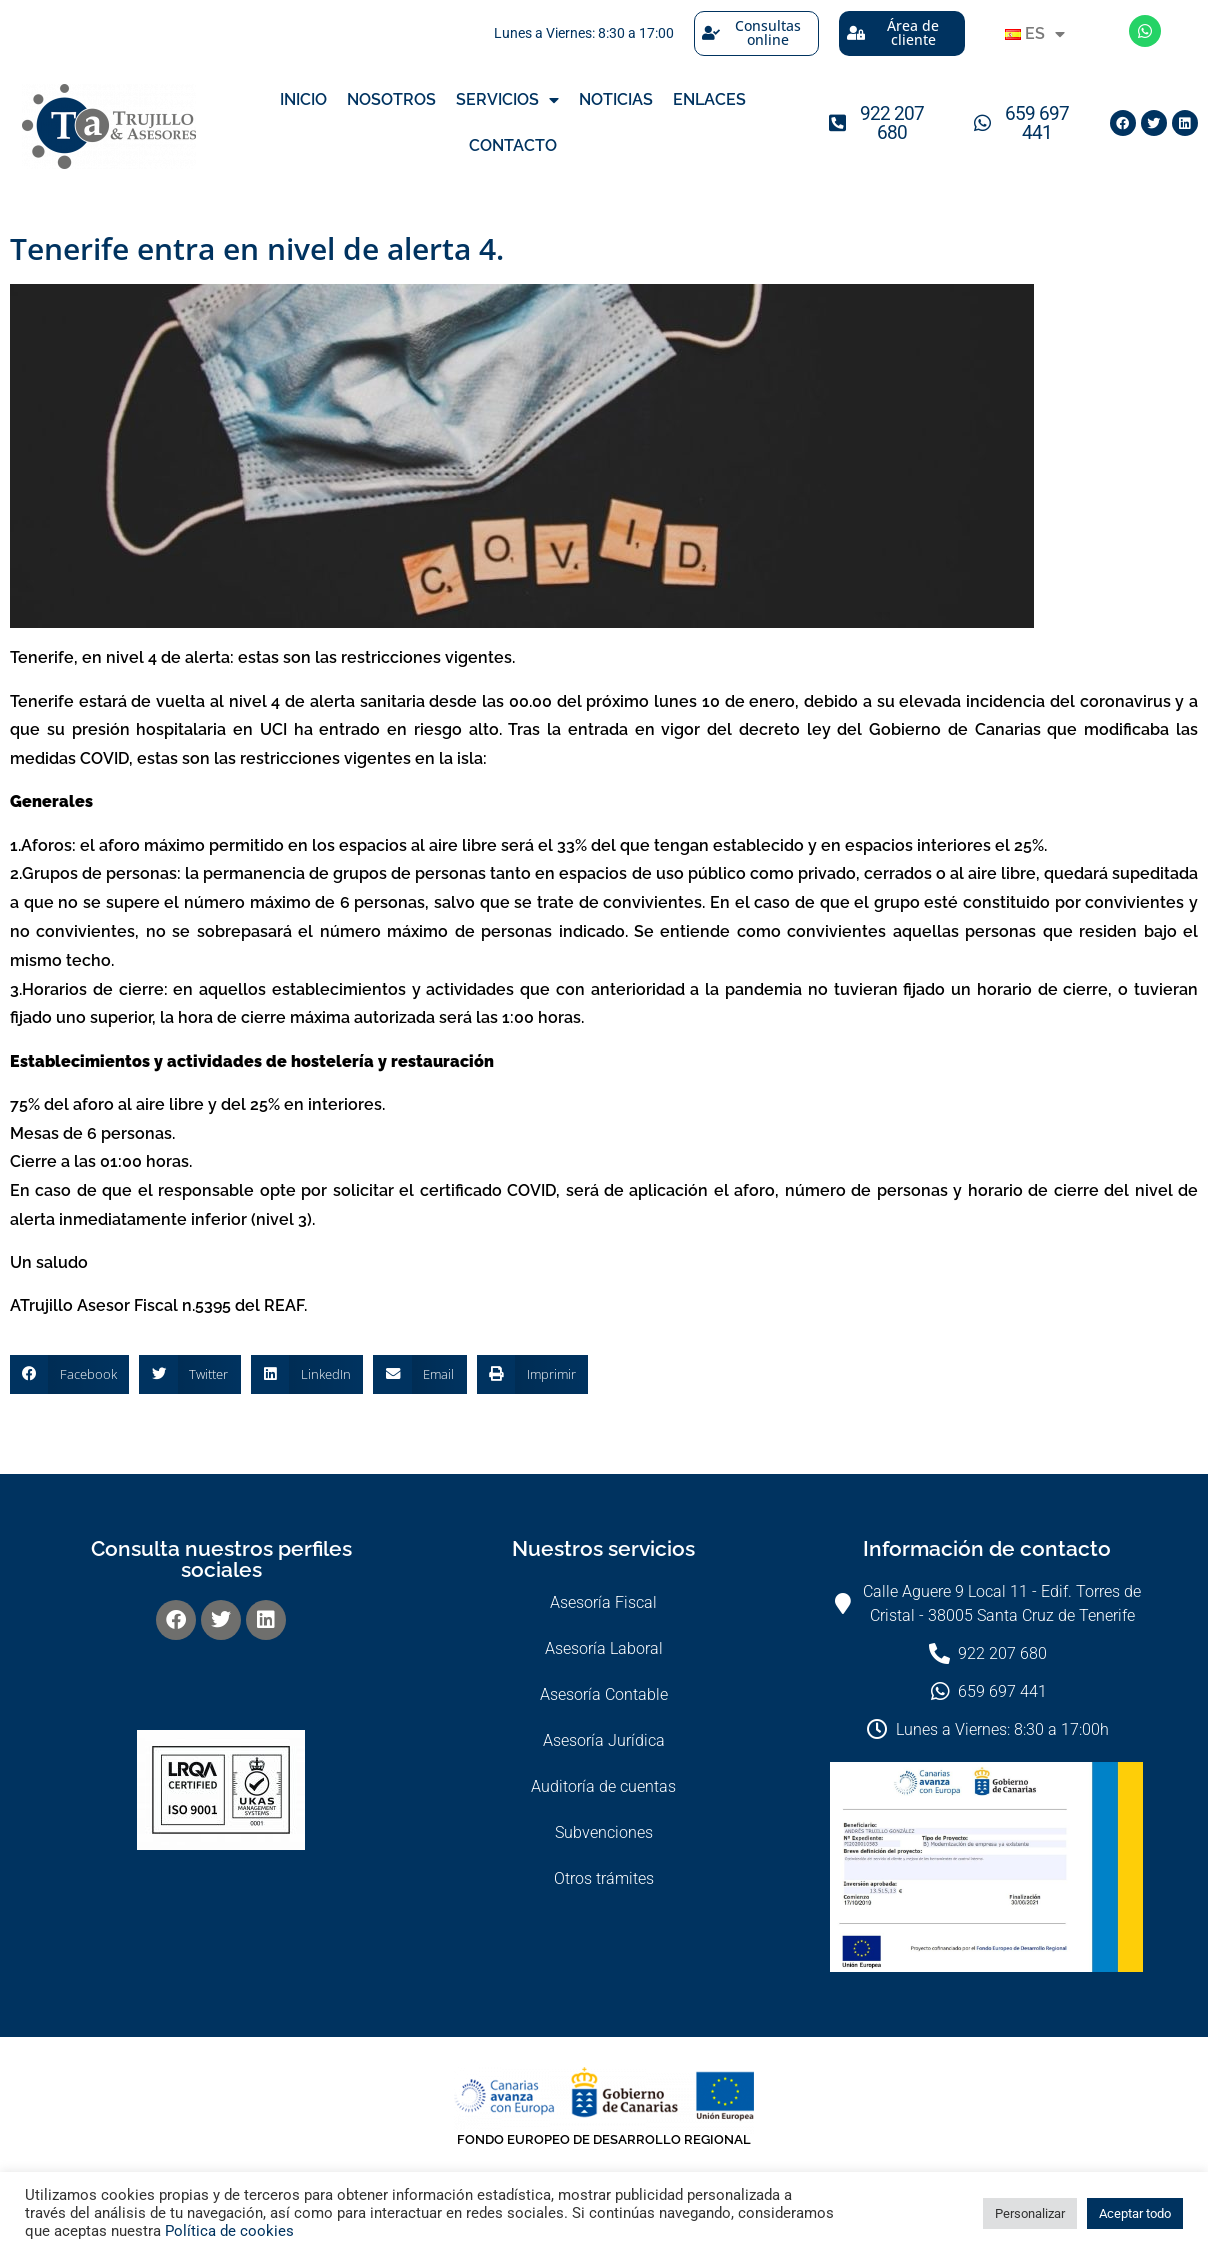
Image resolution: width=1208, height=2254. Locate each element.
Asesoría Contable (604, 1694)
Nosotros (391, 99)
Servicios (507, 100)
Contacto (513, 145)
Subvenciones (604, 1832)
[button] (69, 1374)
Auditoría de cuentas (603, 1786)
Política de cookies (229, 2231)
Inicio (303, 99)
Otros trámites (604, 1878)
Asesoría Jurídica (604, 1740)
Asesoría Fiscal (603, 1602)
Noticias (616, 99)
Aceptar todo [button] (1135, 2213)
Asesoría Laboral (604, 1648)
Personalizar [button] (1030, 2213)
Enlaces (709, 99)
